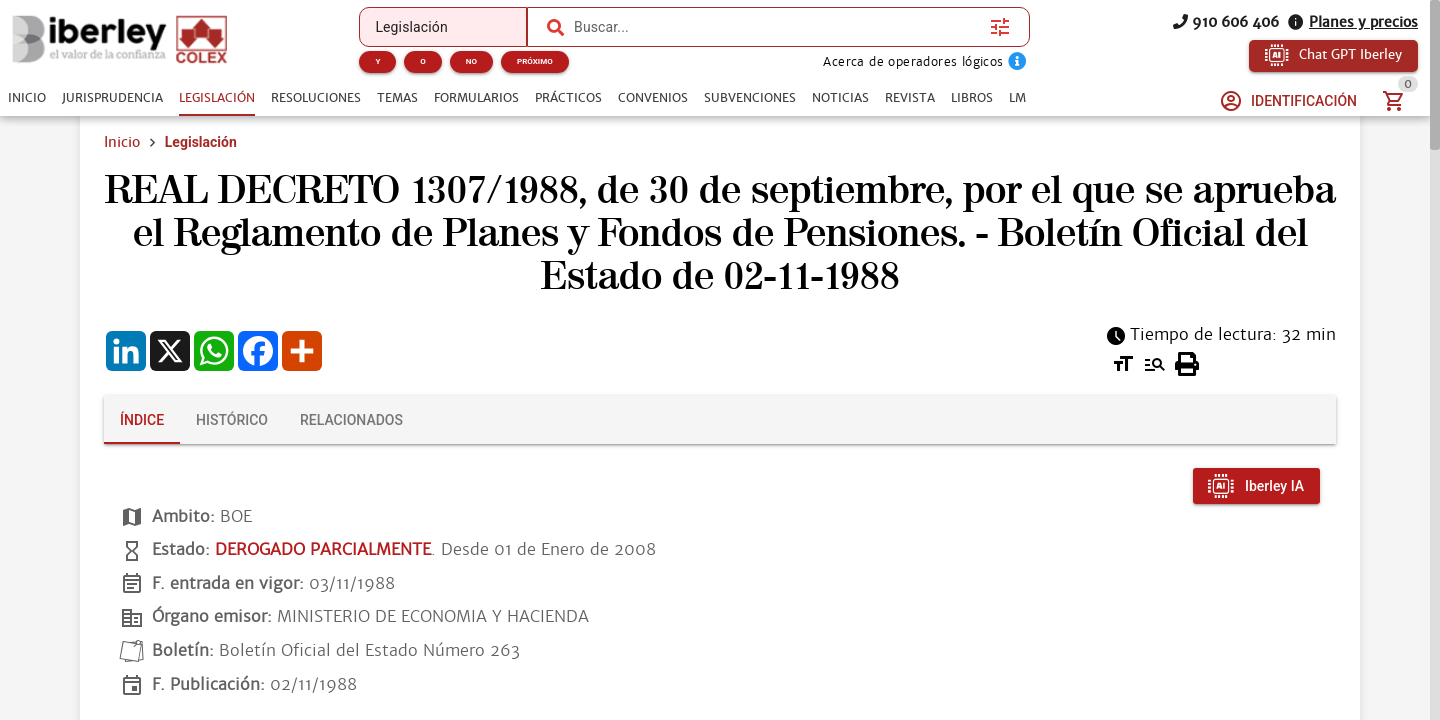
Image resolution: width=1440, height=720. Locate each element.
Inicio (122, 142)
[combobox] (777, 27)
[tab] (27, 98)
